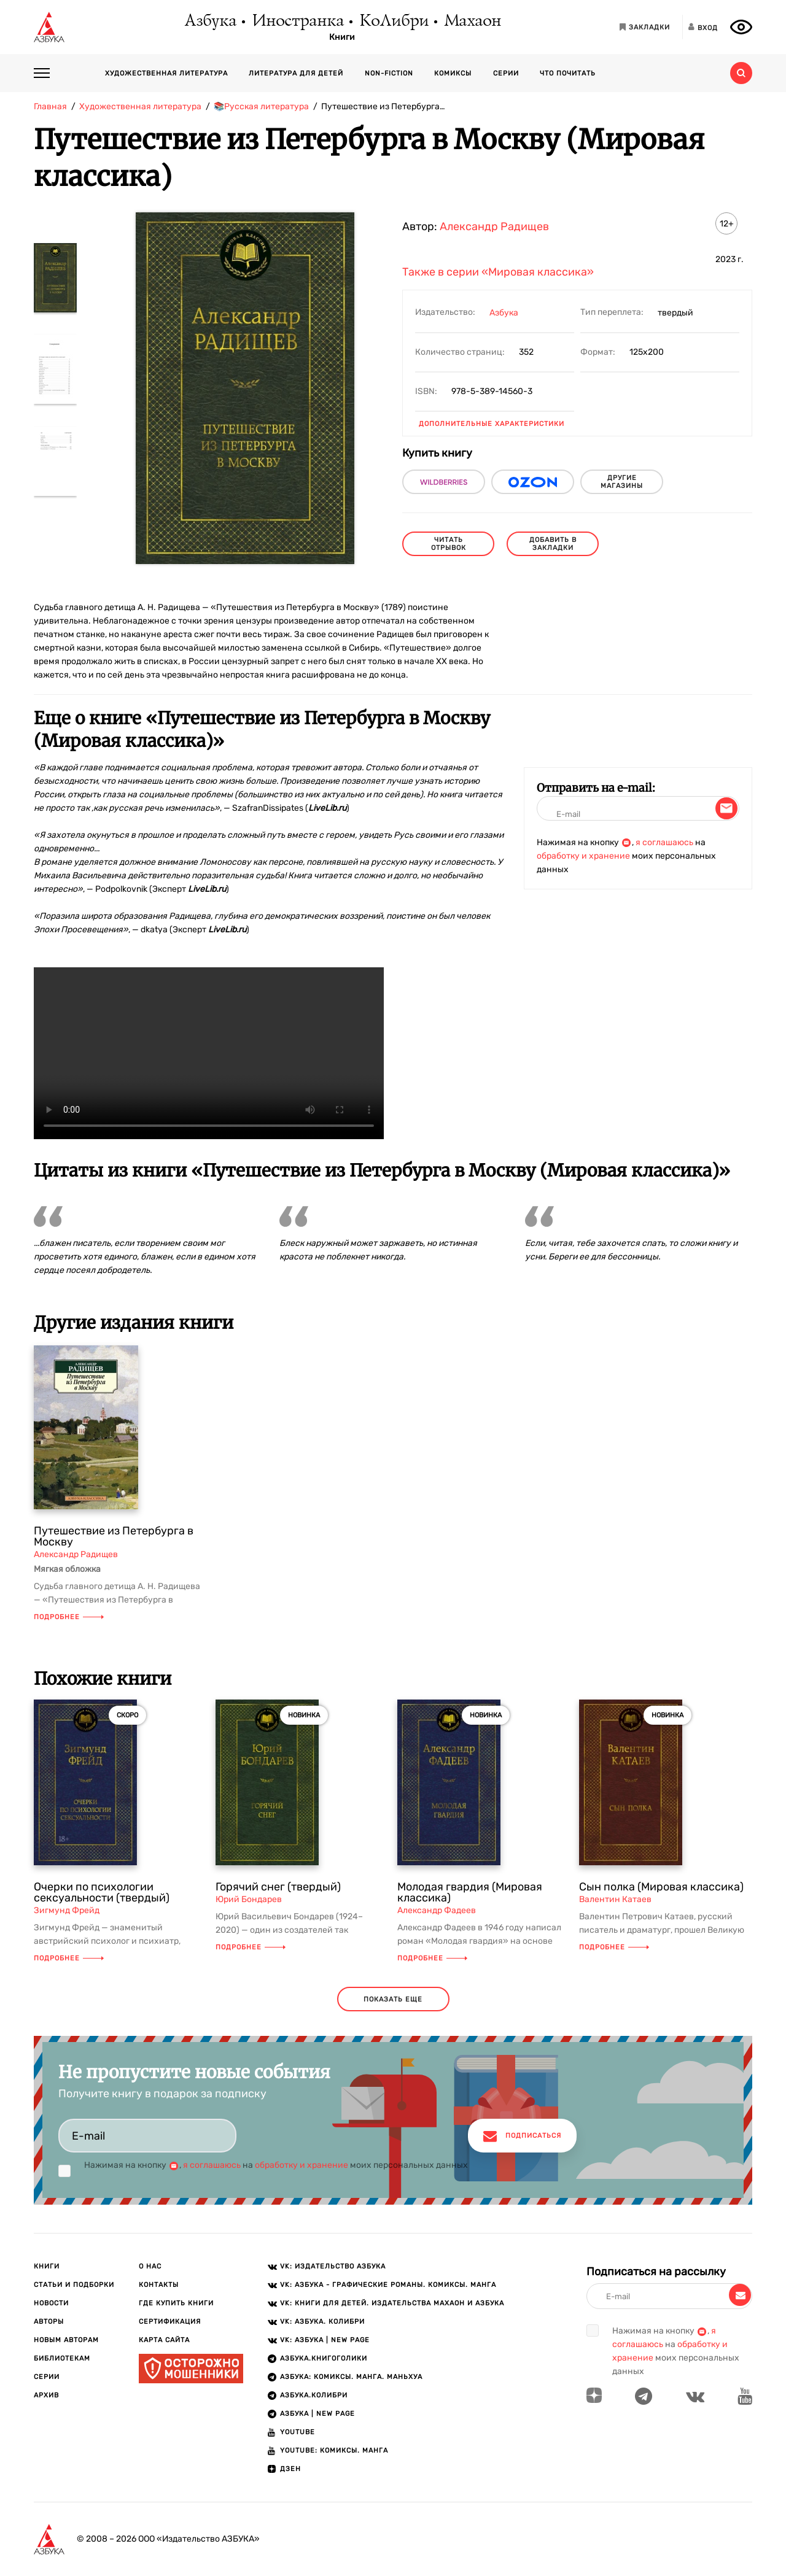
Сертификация (170, 2322)
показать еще (393, 1999)
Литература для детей (296, 73)
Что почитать (568, 73)
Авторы (49, 2322)
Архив (46, 2395)
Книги (342, 37)
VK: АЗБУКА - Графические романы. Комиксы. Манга (388, 2285)
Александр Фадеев (436, 1910)
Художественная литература (166, 73)
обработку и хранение (583, 856)
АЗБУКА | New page (317, 2414)
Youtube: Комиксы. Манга (334, 2450)
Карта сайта (164, 2340)
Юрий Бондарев (249, 1899)
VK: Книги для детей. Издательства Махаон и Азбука (392, 2303)
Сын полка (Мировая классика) (661, 1886)
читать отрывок (448, 544)
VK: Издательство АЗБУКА (333, 2266)
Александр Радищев (494, 226)
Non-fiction (389, 73)
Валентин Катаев (615, 1899)
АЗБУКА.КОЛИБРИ (314, 2395)
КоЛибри (393, 21)
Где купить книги (176, 2303)
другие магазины (622, 482)
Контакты (159, 2285)
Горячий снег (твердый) (278, 1886)
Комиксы (453, 73)
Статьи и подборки (74, 2285)
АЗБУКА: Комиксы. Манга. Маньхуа (351, 2377)
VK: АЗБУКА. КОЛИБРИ (322, 2322)
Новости (51, 2303)
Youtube (297, 2432)
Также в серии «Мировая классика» (498, 271)
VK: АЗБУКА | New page (325, 2340)
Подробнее (69, 1617)
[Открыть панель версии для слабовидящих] (741, 27)
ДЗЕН (290, 2469)
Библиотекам (62, 2358)
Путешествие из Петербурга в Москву (113, 1536)
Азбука (210, 21)
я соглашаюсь (664, 842)
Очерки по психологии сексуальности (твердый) (101, 1892)
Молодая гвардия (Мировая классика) (469, 1892)
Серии (506, 73)
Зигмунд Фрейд (66, 1910)
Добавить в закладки (553, 544)
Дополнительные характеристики (491, 424)
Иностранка (297, 21)
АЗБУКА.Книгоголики (323, 2358)
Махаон (471, 21)
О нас (150, 2266)
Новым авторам (66, 2340)
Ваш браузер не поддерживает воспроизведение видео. (209, 1053)
